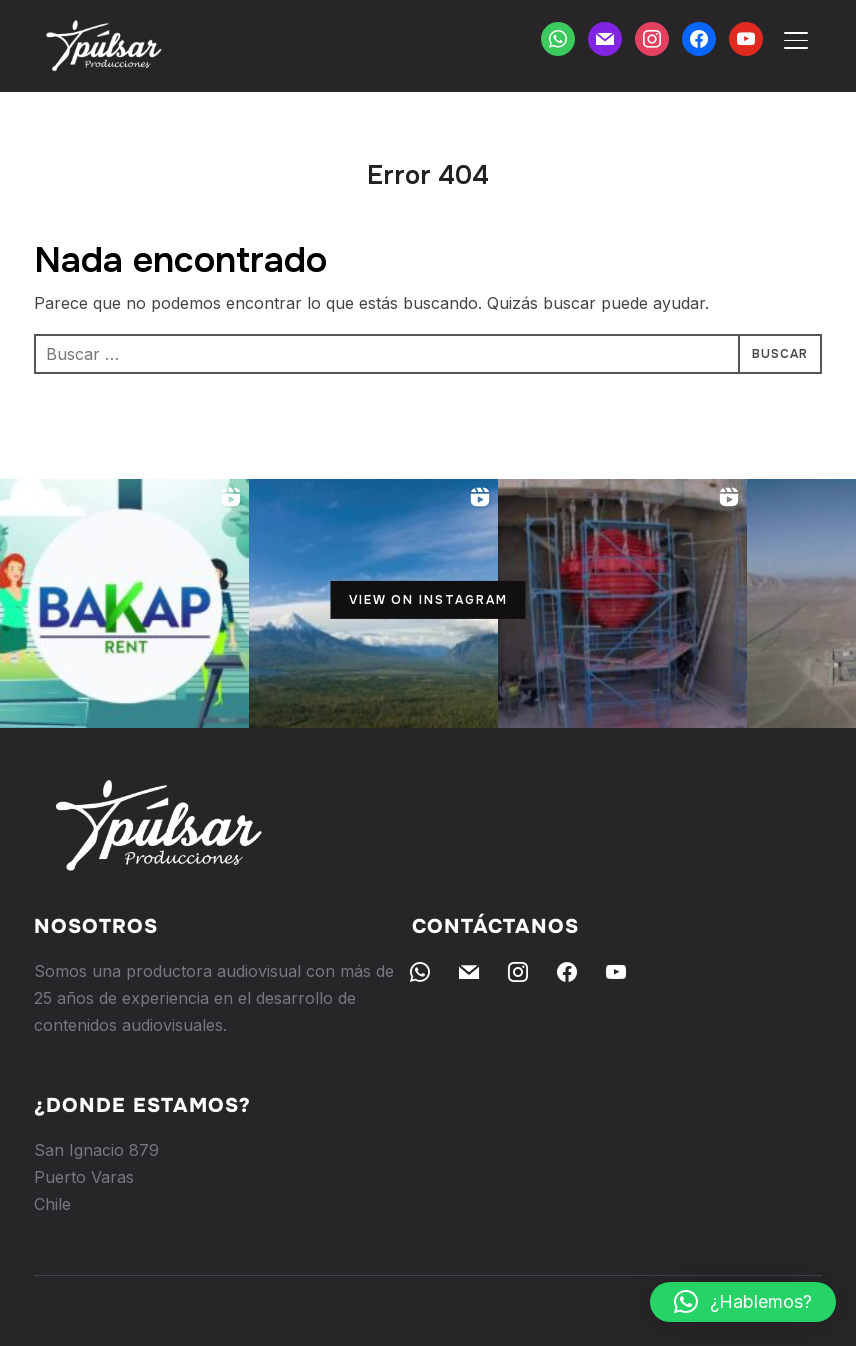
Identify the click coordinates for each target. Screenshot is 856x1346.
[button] (743, 1302)
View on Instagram (428, 600)
